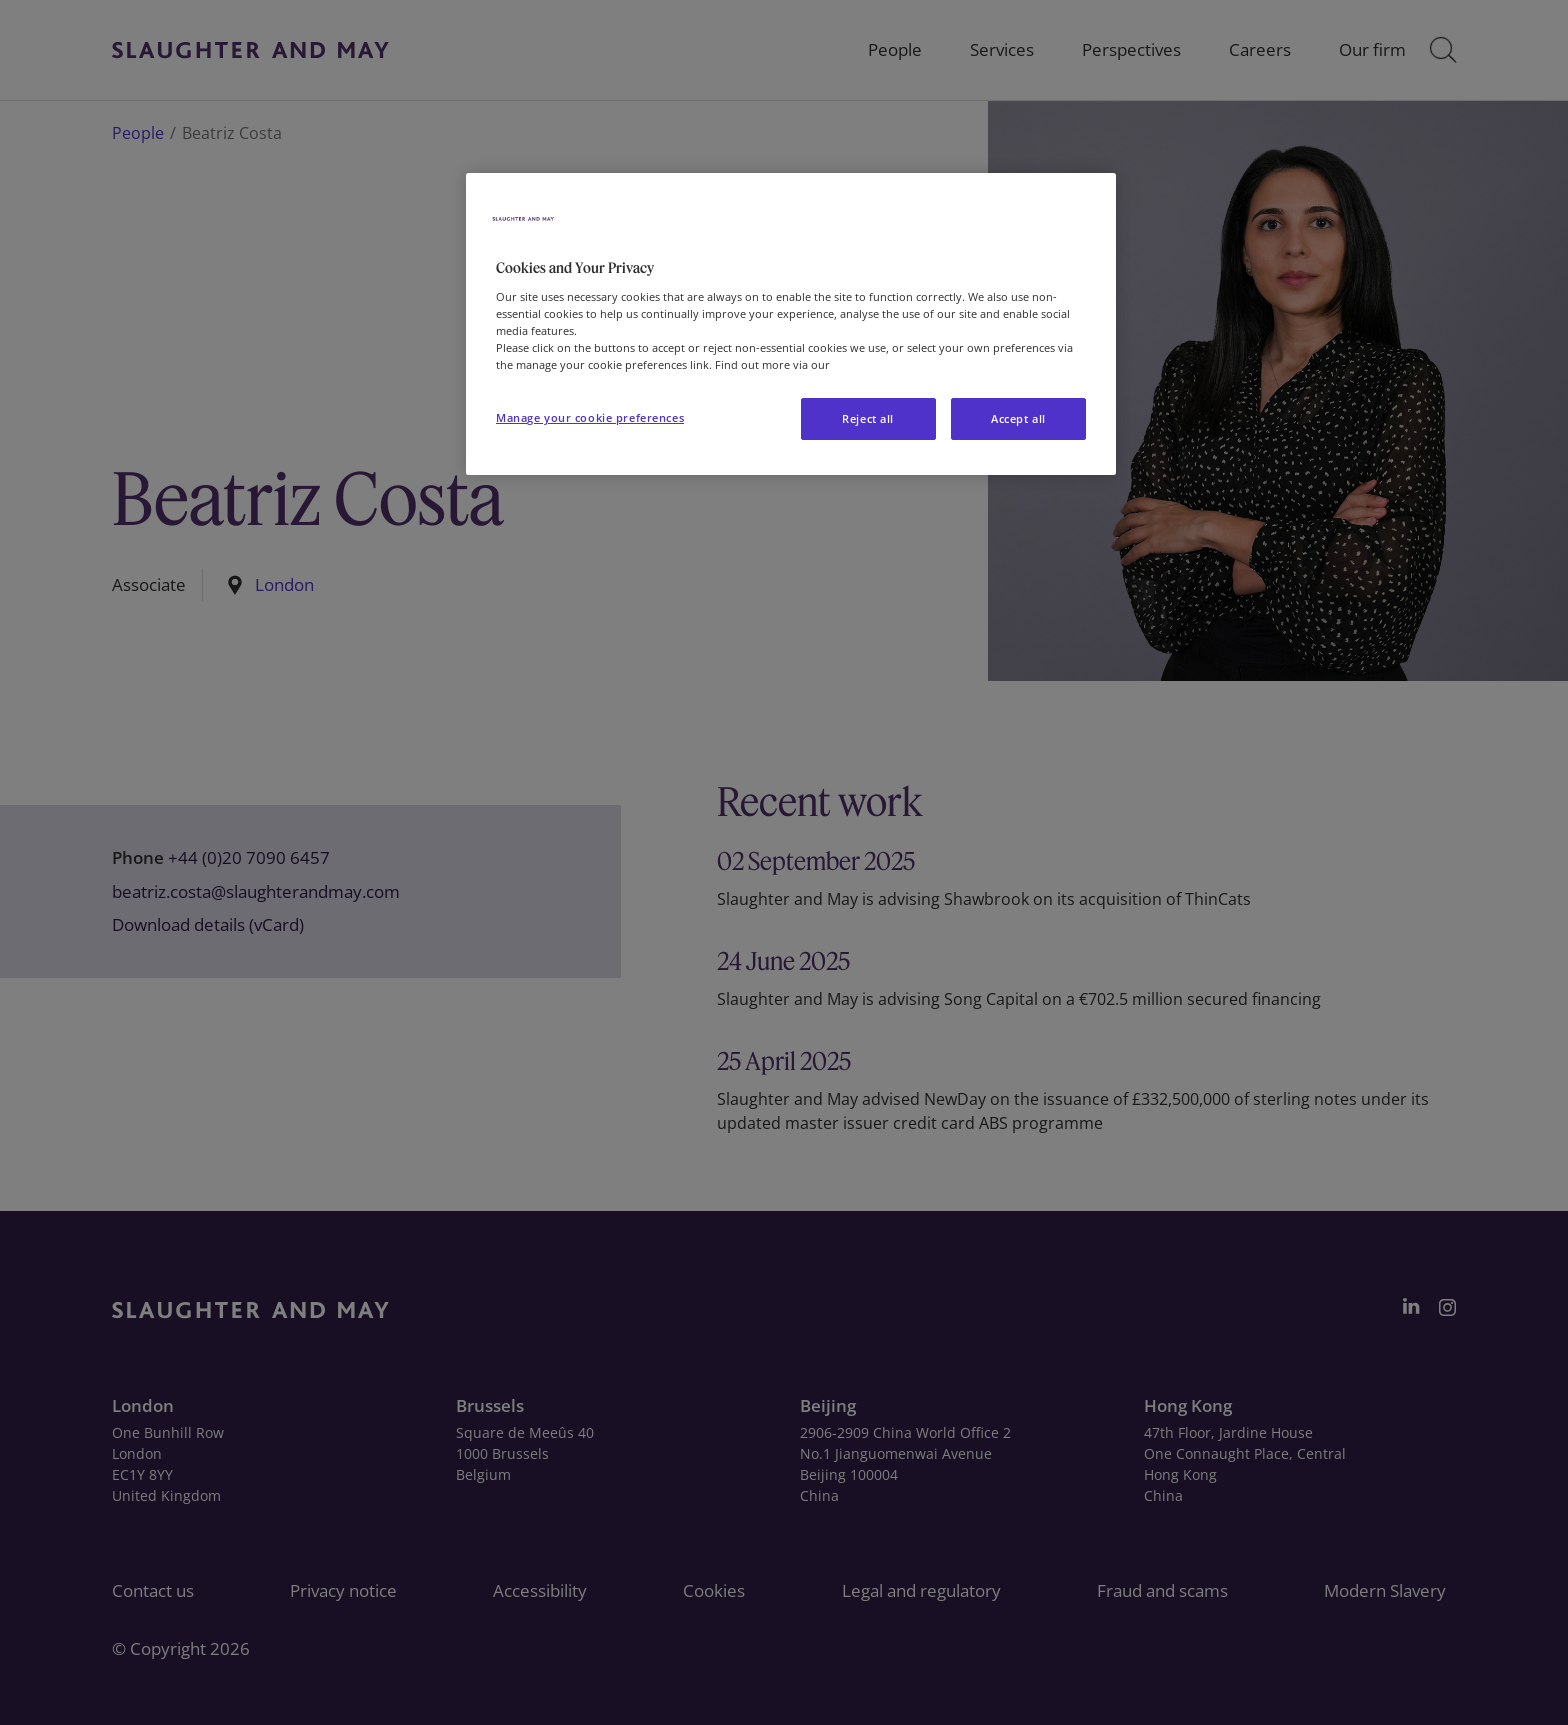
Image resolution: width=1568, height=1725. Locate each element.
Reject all (868, 418)
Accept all (1018, 418)
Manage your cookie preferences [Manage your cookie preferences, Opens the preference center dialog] (590, 417)
